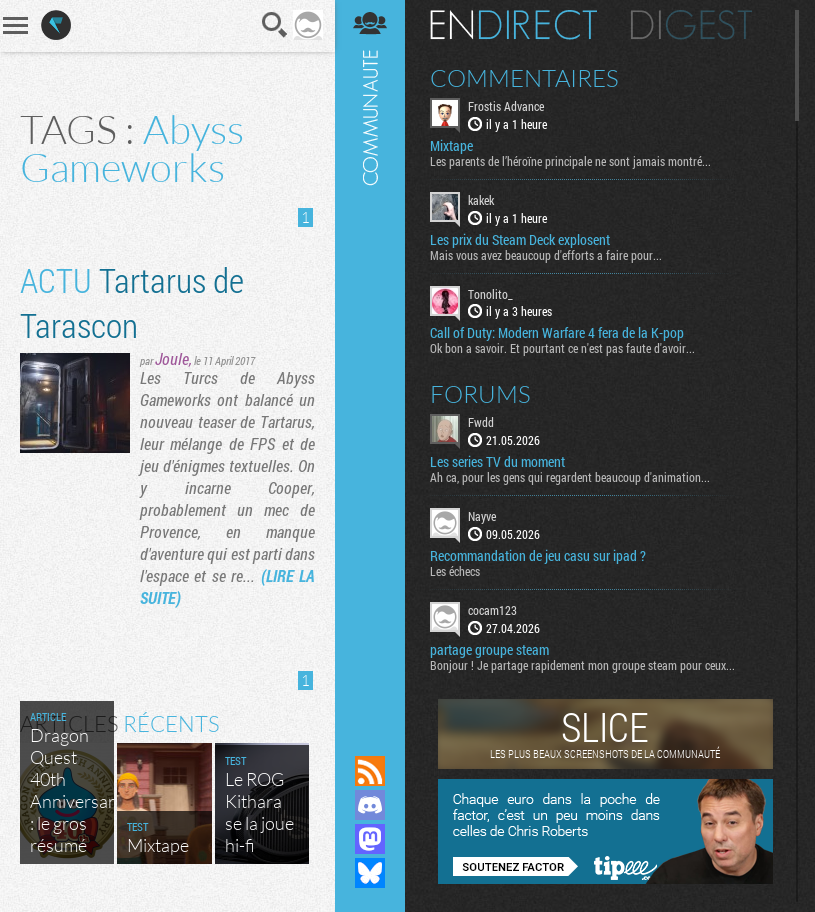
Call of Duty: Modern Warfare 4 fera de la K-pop (557, 333)
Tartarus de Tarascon (132, 302)
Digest (691, 25)
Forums (480, 394)
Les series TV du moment (497, 462)
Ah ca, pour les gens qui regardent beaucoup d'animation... (570, 477)
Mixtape (451, 146)
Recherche (275, 25)
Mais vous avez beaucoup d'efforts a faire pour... (546, 255)
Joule (172, 358)
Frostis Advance (506, 106)
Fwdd (481, 422)
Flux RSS (370, 771)
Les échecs (455, 571)
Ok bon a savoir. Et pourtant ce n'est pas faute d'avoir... (562, 348)
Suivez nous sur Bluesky (370, 873)
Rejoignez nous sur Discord (370, 805)
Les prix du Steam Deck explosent (520, 240)
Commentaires (524, 78)
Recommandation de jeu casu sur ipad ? (538, 556)
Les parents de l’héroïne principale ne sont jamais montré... (570, 161)
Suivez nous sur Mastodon (370, 839)
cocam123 (492, 610)
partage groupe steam (489, 650)
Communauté (370, 358)
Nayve (482, 516)
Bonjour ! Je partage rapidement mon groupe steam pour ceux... (582, 665)
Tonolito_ (490, 294)
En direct (513, 25)
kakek (481, 200)
